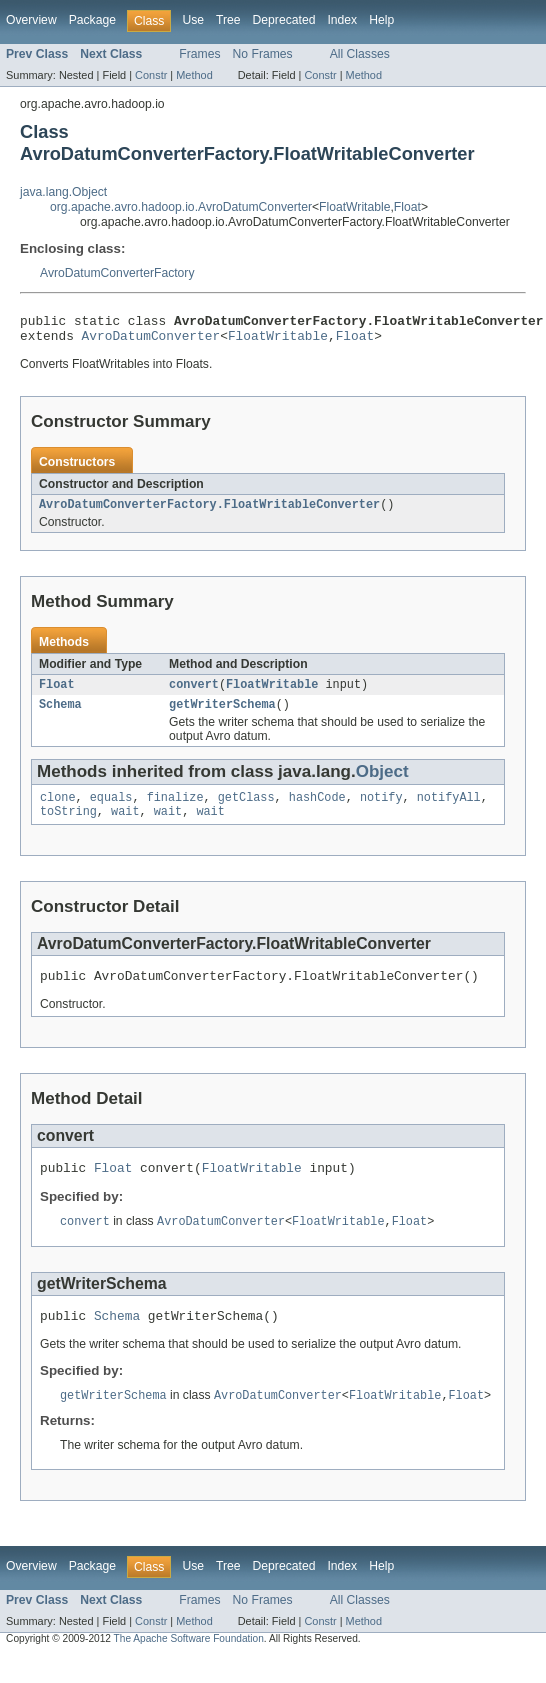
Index (342, 20)
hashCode (317, 811)
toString (68, 827)
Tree (228, 20)
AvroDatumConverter (151, 341)
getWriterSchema (222, 716)
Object (382, 783)
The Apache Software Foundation (189, 1665)
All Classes (360, 54)
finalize (175, 811)
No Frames (263, 54)
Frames (199, 54)
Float (407, 207)
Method (194, 75)
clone (58, 811)
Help (381, 20)
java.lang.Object (63, 192)
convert (194, 694)
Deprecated (284, 20)
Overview (31, 20)
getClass (246, 811)
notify (381, 811)
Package (92, 20)
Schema (60, 716)
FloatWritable (354, 207)
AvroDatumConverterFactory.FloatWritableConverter (209, 512)
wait (125, 827)
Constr (151, 75)
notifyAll (449, 811)
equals (111, 811)
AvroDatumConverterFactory (117, 273)
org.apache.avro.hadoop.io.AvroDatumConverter (181, 207)
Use (193, 20)
